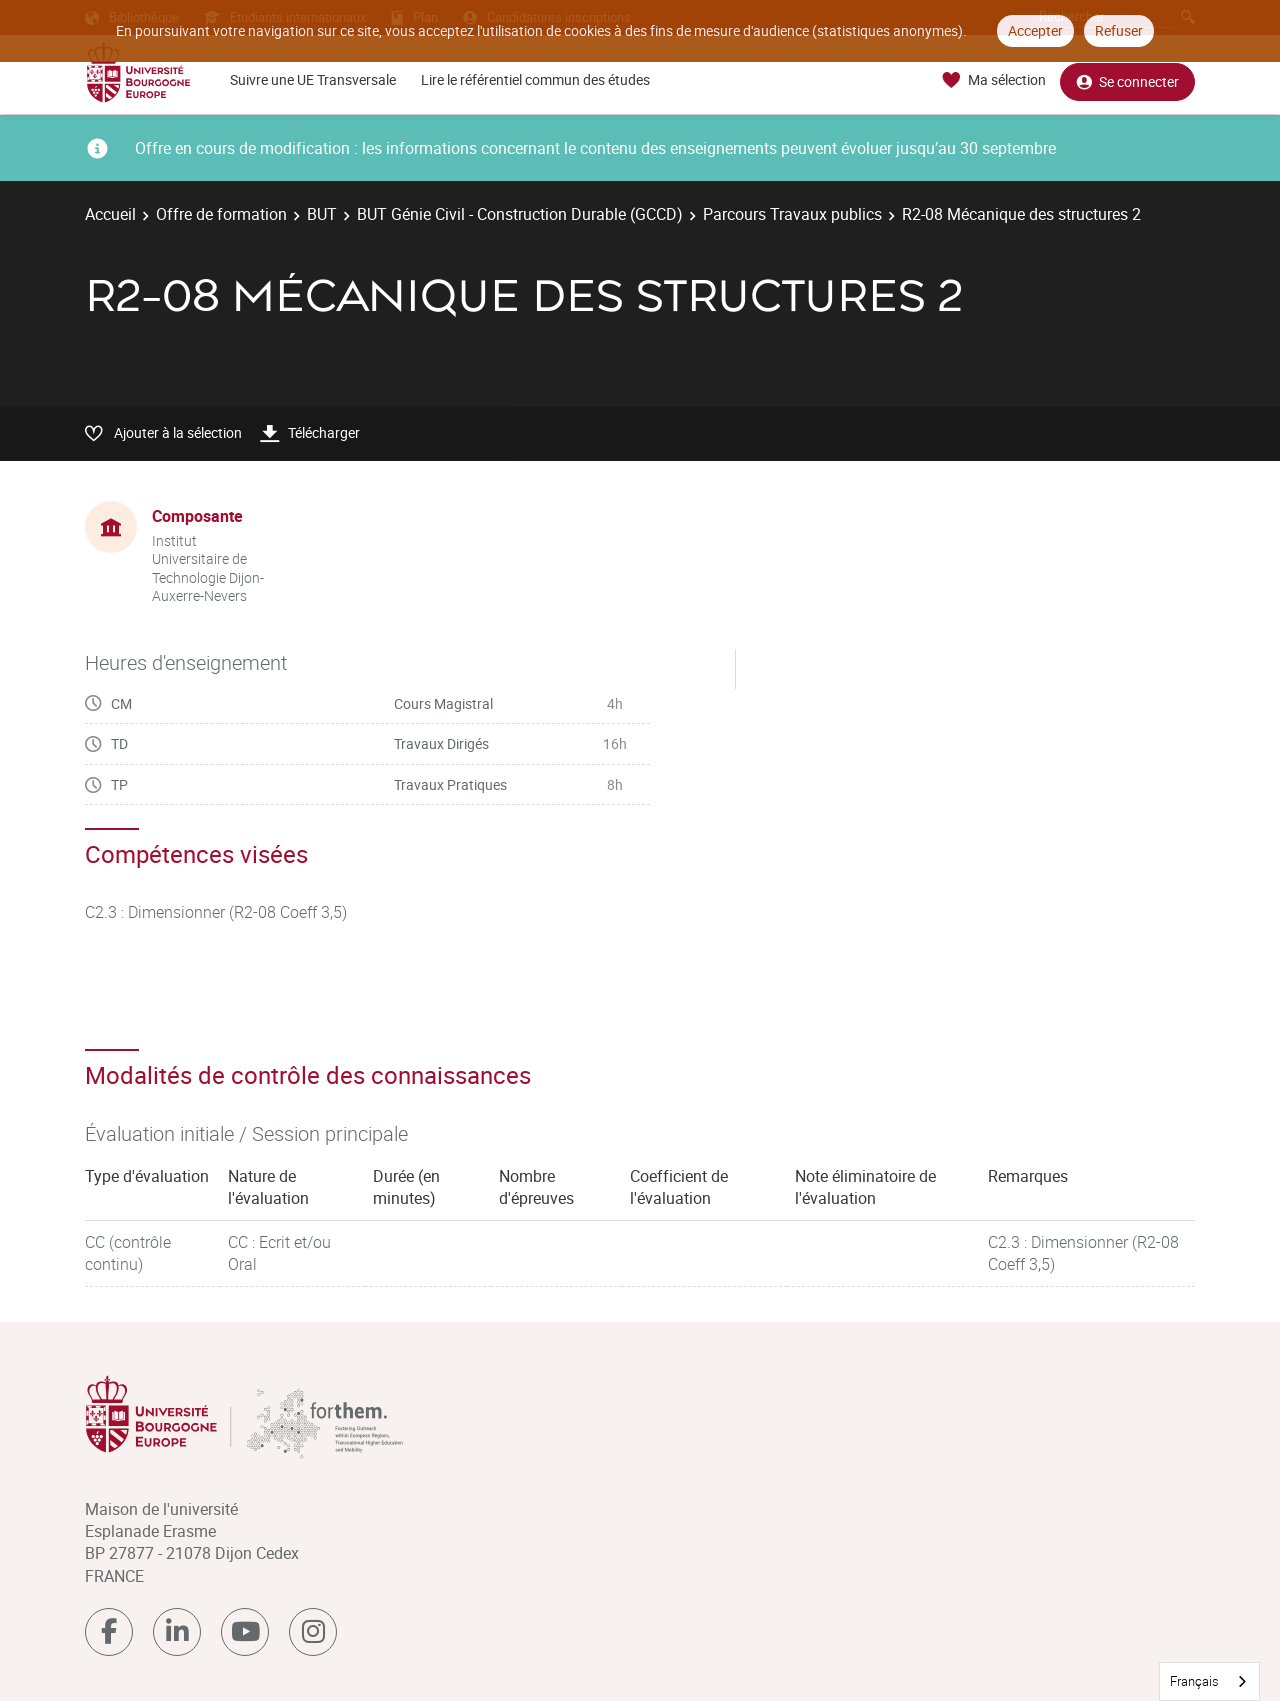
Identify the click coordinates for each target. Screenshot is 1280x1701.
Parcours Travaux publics (792, 214)
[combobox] (1209, 1681)
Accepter (1035, 30)
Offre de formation (221, 214)
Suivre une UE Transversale (313, 79)
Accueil (110, 214)
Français (1194, 1681)
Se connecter (1127, 80)
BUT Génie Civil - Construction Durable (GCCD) (520, 214)
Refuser (1119, 30)
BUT (322, 214)
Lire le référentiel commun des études (535, 79)
